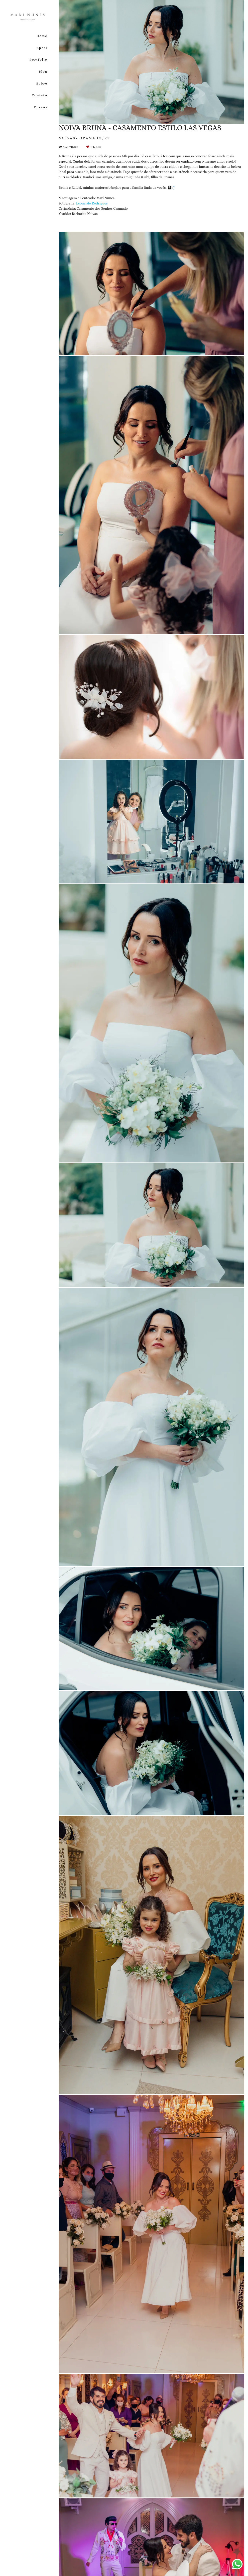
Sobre (41, 83)
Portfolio (38, 59)
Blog (43, 71)
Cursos (40, 107)
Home (41, 36)
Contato (39, 95)
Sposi (42, 48)
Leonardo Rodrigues (92, 203)
